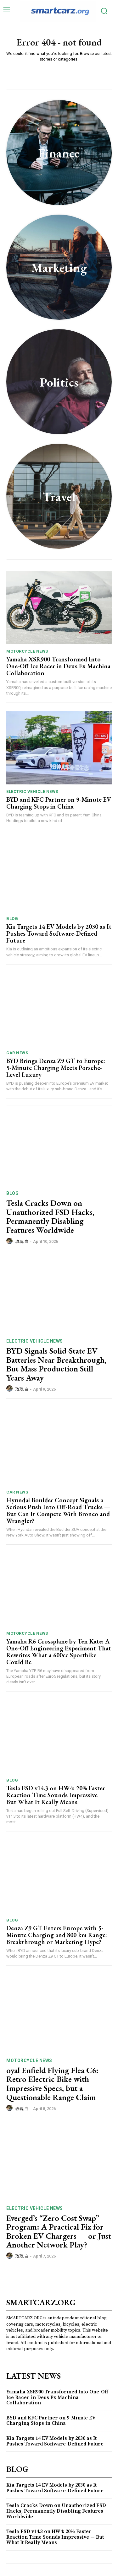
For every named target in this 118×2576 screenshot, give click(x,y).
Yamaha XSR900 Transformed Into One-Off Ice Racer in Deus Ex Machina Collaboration (58, 666)
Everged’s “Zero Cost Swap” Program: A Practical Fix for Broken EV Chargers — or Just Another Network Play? (58, 2231)
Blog (12, 919)
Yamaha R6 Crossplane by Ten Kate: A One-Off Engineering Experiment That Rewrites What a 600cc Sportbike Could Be (58, 1651)
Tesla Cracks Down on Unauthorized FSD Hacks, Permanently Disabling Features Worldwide (50, 1216)
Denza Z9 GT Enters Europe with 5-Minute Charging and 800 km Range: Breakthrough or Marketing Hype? (56, 1935)
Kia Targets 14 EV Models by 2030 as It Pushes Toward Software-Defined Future (58, 933)
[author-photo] (10, 1241)
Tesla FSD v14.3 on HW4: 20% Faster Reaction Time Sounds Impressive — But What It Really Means (55, 1795)
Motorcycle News (27, 651)
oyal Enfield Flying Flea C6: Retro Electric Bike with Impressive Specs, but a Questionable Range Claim (52, 2084)
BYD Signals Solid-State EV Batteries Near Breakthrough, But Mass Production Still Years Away (56, 1364)
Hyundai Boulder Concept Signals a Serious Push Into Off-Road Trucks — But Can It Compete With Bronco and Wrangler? (58, 1510)
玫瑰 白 (22, 1241)
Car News (17, 1053)
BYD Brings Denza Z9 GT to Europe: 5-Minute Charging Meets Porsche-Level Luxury (55, 1068)
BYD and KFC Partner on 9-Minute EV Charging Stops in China (58, 802)
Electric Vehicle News (32, 791)
